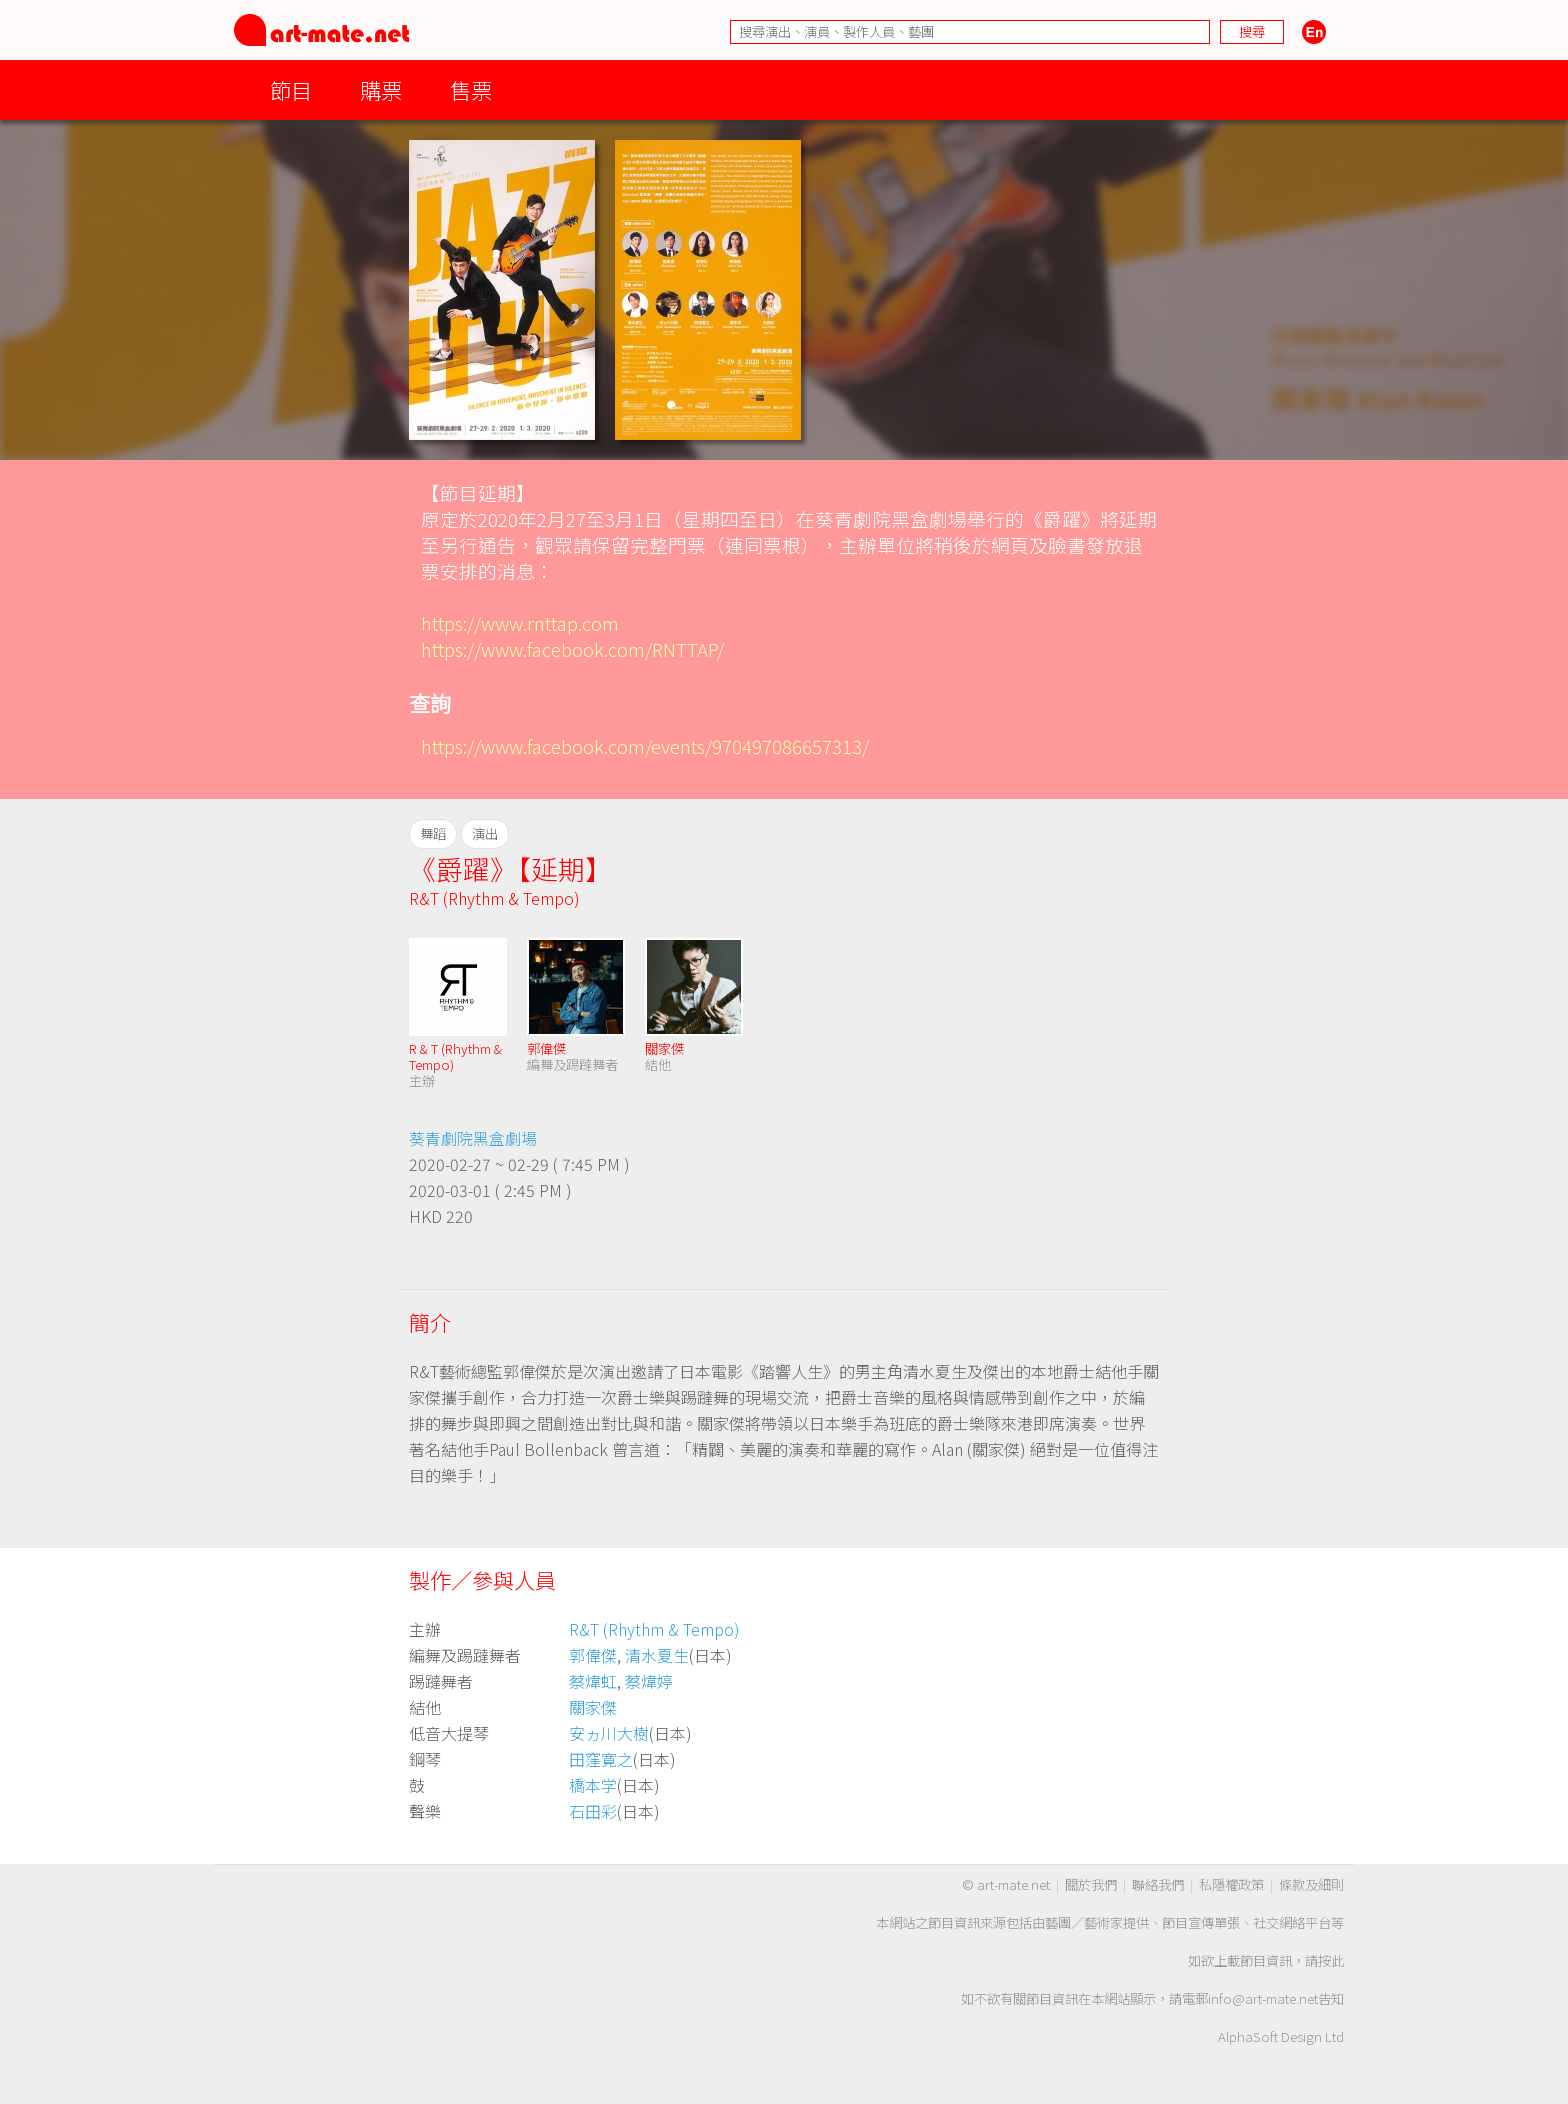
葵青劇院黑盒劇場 (473, 1138)
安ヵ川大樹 (609, 1733)
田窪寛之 (601, 1759)
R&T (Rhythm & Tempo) (494, 898)
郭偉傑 (546, 1048)
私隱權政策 (1231, 1884)
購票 (381, 89)
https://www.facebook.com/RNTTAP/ (572, 648)
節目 (291, 89)
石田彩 (593, 1811)
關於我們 (1091, 1884)
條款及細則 (1311, 1884)
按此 (1331, 1960)
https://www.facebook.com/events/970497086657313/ (645, 745)
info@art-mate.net (1263, 1998)
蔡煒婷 (649, 1681)
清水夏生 (657, 1655)
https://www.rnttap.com (520, 622)
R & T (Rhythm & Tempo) (455, 1056)
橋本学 (593, 1785)
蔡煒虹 (593, 1681)
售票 (471, 89)
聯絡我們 (1158, 1884)
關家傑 (664, 1048)
